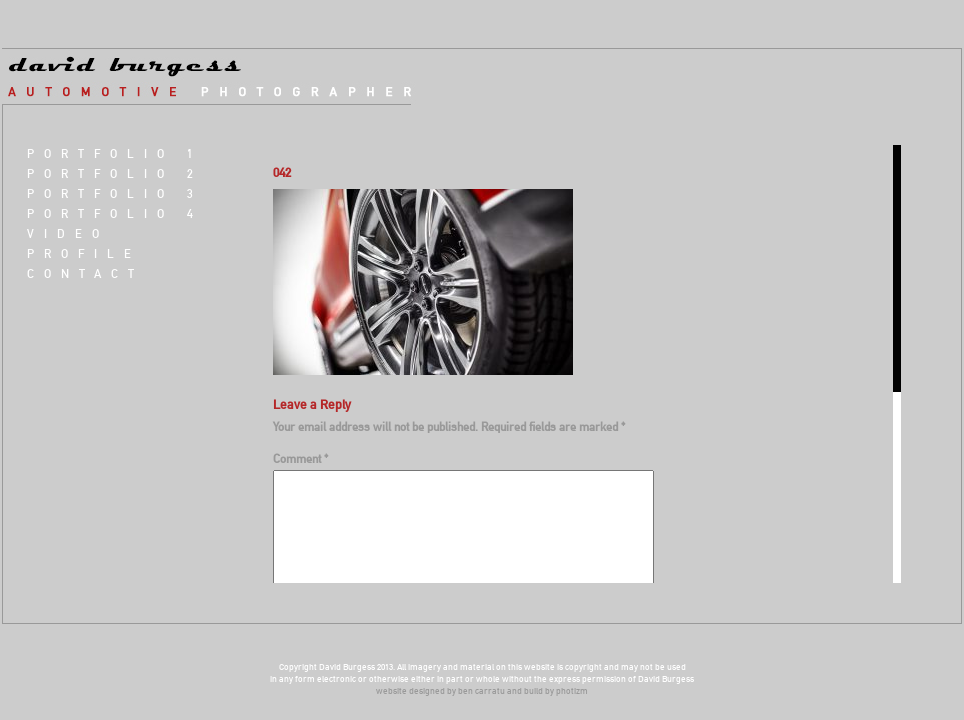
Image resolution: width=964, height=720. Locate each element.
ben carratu (481, 690)
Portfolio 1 (115, 153)
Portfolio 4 (115, 213)
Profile (84, 253)
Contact (85, 273)
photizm (572, 690)
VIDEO (68, 233)
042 (282, 172)
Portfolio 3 (115, 193)
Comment (300, 458)
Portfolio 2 (115, 173)
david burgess (221, 77)
